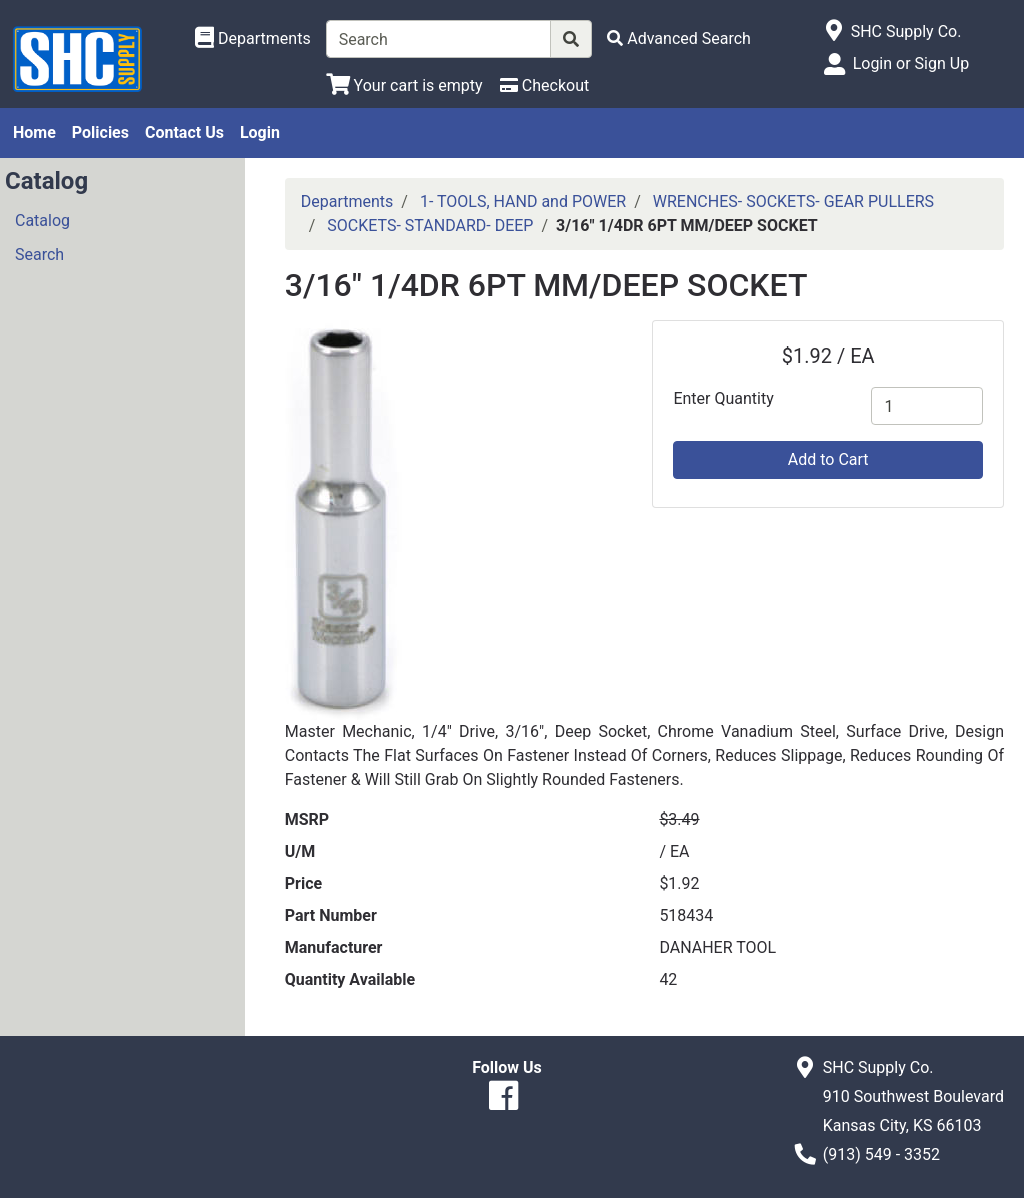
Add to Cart (828, 459)
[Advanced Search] (679, 38)
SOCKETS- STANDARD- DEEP (430, 225)
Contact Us (184, 132)
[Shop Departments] (253, 39)
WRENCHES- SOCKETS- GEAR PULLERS (793, 201)
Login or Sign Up (911, 63)
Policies (100, 132)
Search (39, 254)
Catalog (42, 220)
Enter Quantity (723, 398)
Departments (347, 201)
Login (260, 132)
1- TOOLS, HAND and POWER (523, 201)
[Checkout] (544, 85)
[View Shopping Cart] (404, 85)
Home (34, 132)
